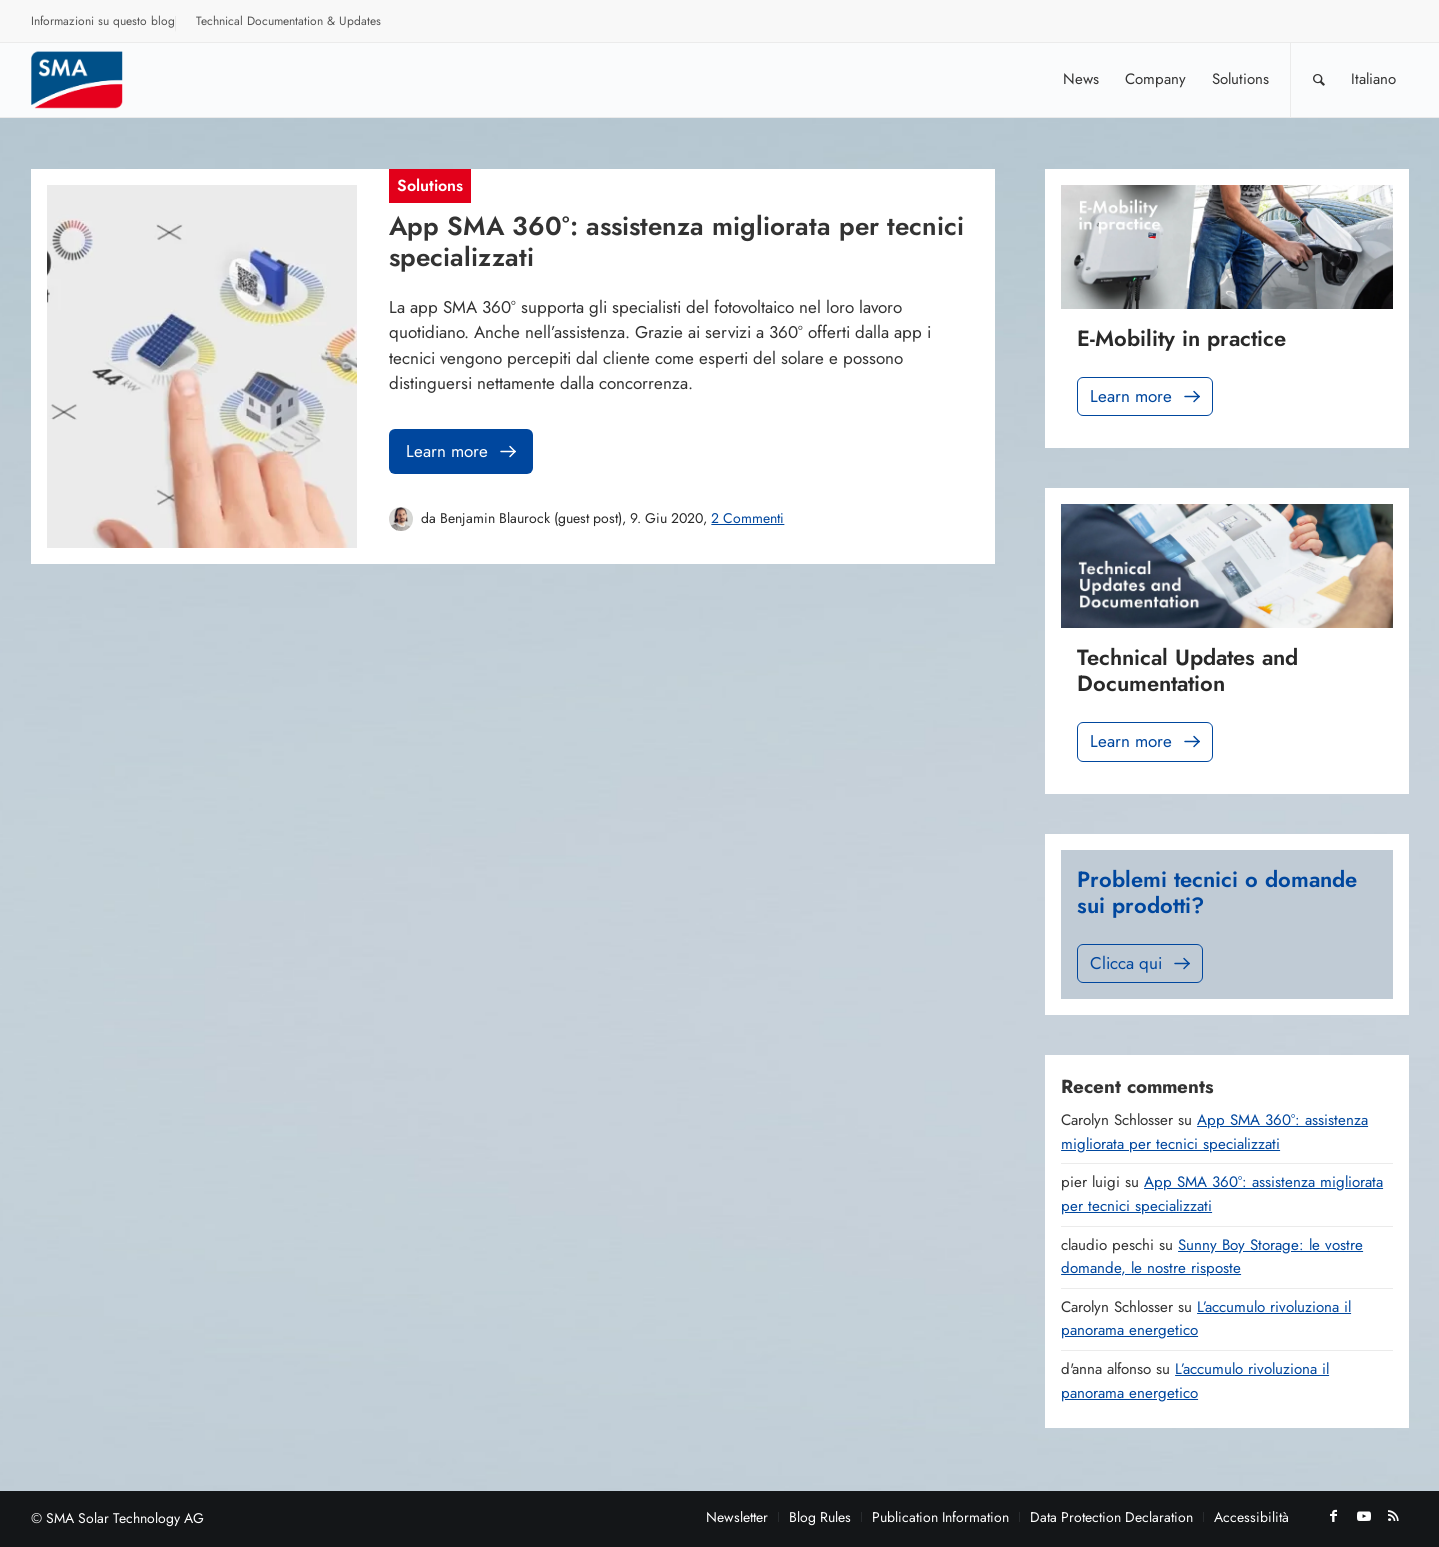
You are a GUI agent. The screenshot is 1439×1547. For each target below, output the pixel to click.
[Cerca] (1319, 79)
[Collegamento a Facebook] (1334, 1516)
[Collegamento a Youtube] (1364, 1516)
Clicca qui (1142, 963)
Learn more (463, 451)
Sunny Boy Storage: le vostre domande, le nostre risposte (1212, 1257)
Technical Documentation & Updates (288, 21)
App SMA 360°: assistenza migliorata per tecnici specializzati (1214, 1132)
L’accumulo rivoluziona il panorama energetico (1195, 1381)
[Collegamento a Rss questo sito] (1394, 1516)
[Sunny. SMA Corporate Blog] (91, 79)
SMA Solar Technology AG (125, 1518)
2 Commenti (747, 518)
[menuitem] (103, 24)
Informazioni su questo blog (103, 21)
